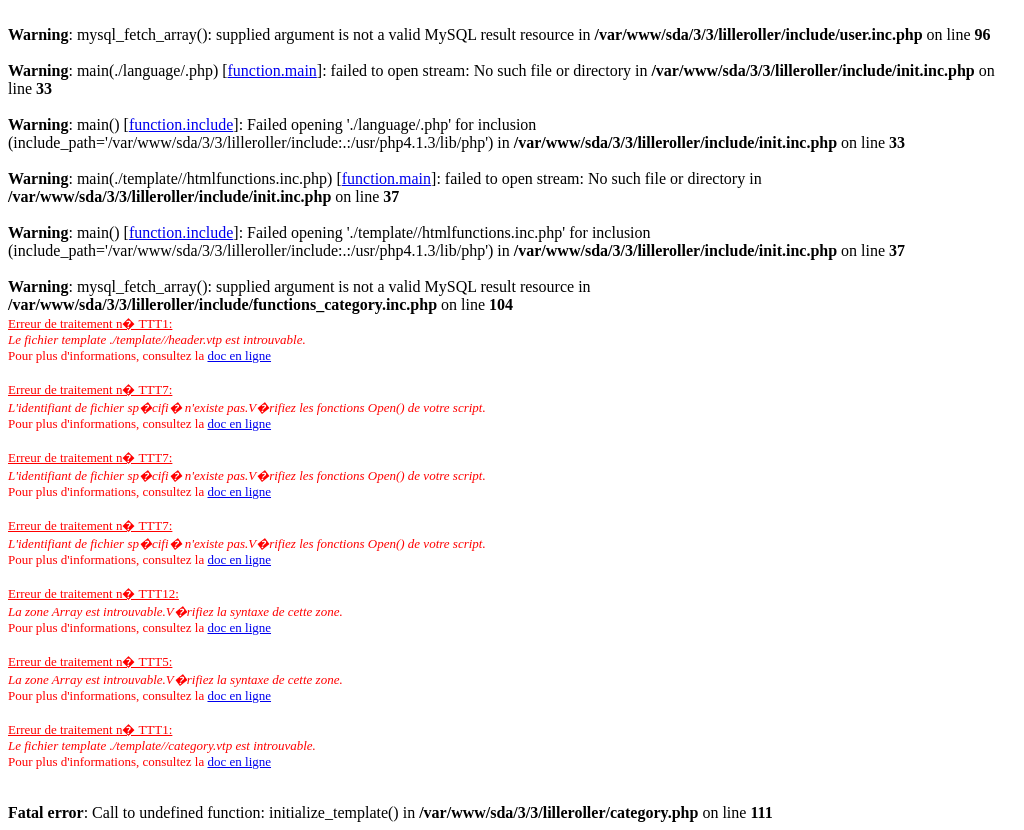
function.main (272, 70)
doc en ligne (239, 355)
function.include (181, 124)
